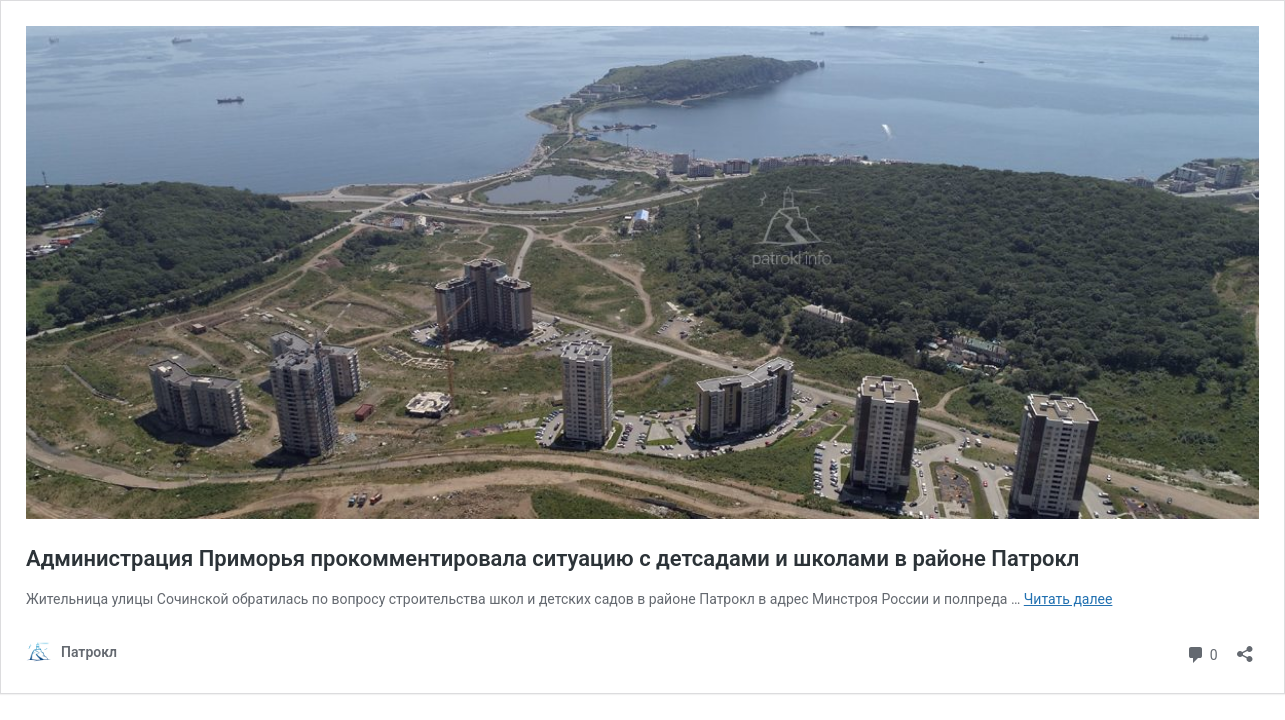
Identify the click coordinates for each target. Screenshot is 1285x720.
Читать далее (1068, 599)
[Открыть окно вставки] (1245, 647)
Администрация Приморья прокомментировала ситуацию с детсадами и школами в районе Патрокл (552, 558)
